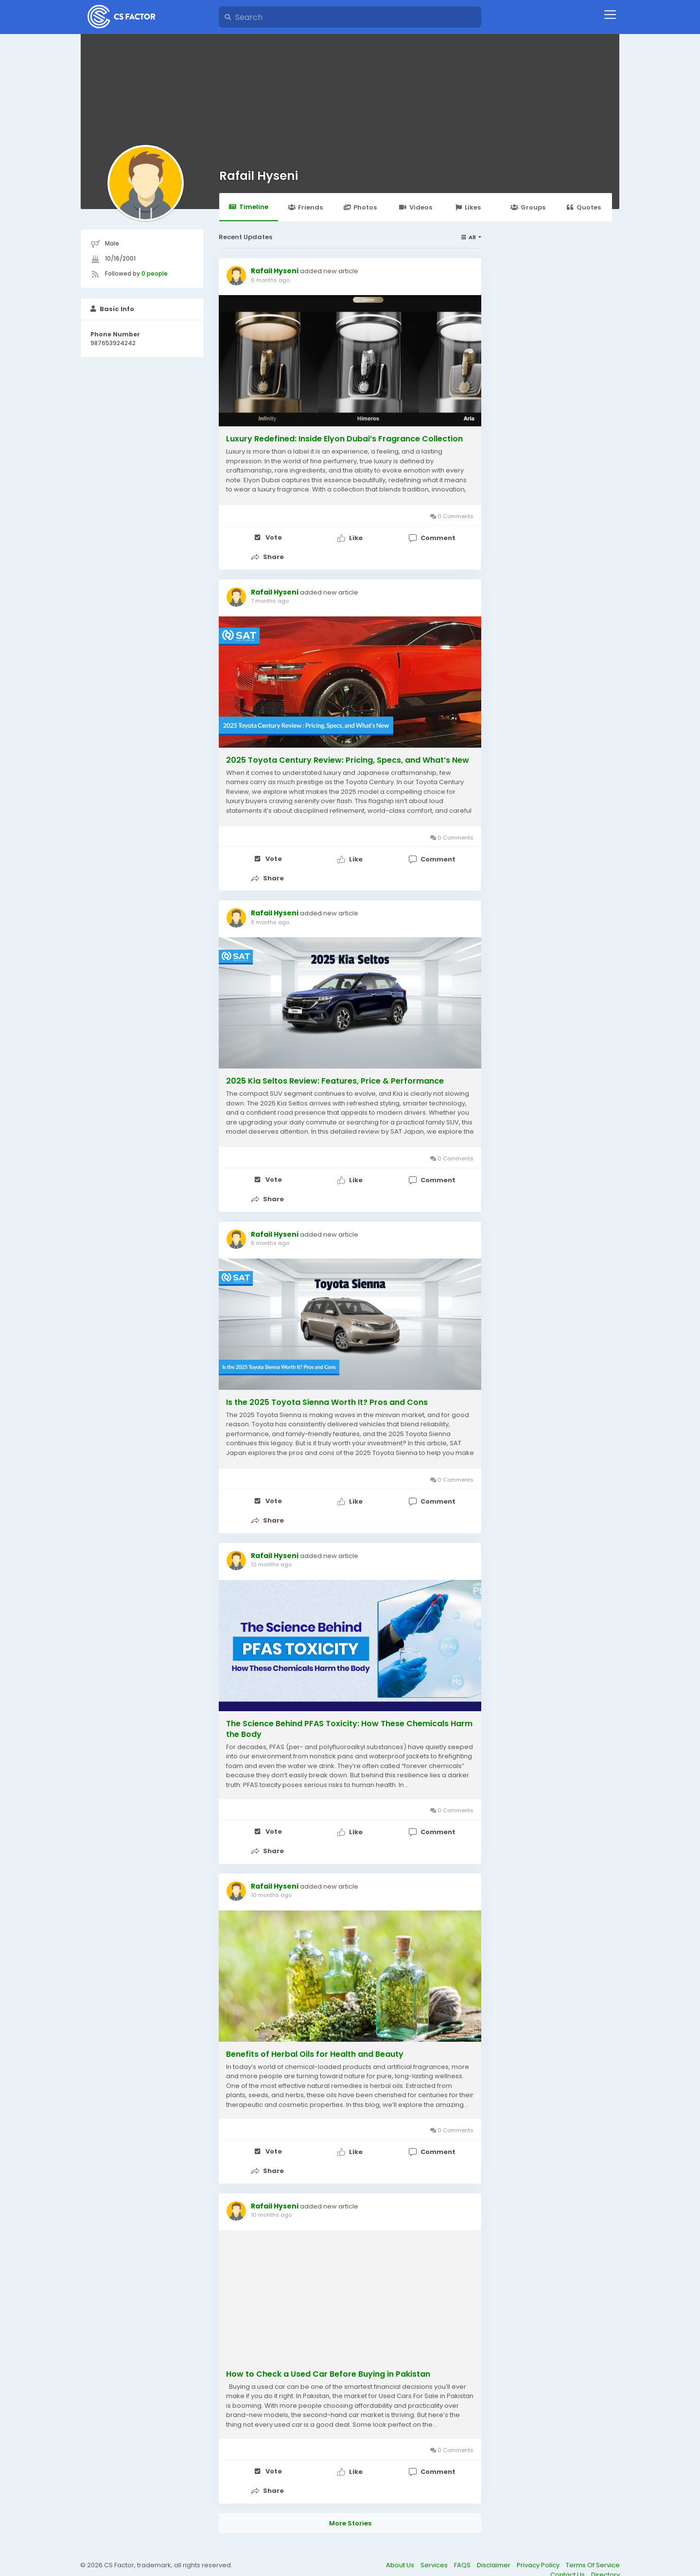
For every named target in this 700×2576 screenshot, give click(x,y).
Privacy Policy (539, 2544)
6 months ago (270, 280)
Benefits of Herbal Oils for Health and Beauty (314, 2039)
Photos (371, 206)
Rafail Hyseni (258, 175)
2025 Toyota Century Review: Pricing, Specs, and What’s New (347, 757)
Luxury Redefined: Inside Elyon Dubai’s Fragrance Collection (344, 439)
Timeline (251, 206)
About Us (401, 2544)
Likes (483, 206)
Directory (605, 2553)
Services (434, 2544)
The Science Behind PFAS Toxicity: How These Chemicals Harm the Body (349, 1717)
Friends (312, 206)
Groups (538, 206)
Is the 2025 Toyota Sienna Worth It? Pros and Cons (327, 1393)
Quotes (597, 206)
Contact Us (568, 2553)
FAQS (463, 2544)
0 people (154, 273)
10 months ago (271, 1553)
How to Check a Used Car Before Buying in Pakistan (328, 2356)
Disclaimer (494, 2544)
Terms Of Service (593, 2544)
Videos (429, 206)
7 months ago (270, 598)
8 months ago (270, 916)
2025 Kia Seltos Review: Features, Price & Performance (335, 1075)
